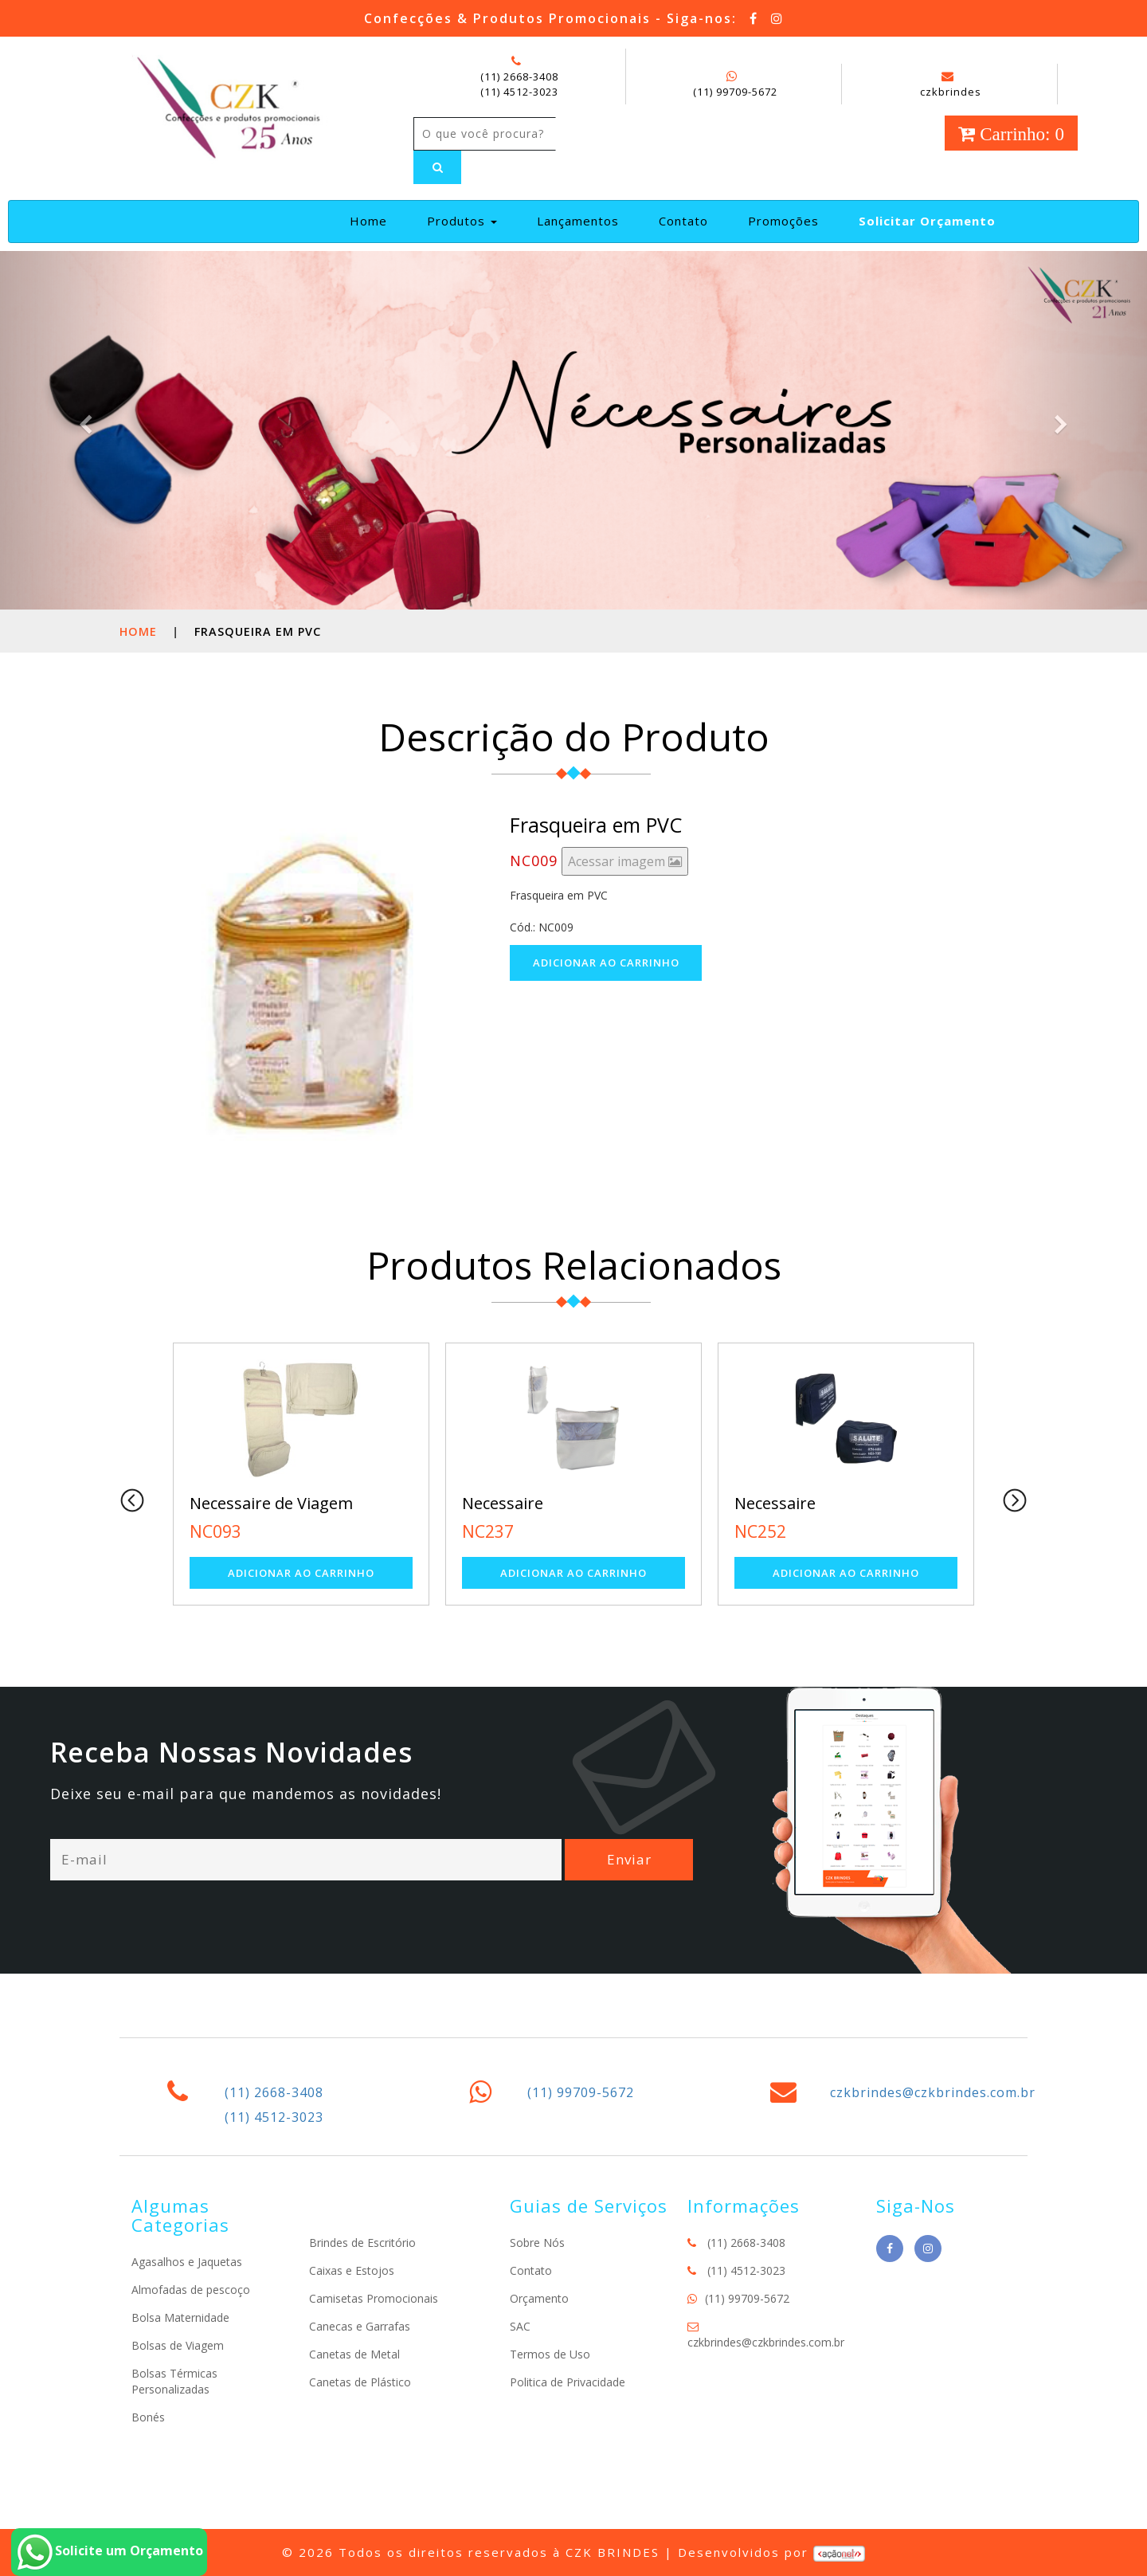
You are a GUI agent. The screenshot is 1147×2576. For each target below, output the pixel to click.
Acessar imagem (625, 861)
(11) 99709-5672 (735, 91)
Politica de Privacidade (567, 2382)
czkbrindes (950, 84)
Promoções (783, 221)
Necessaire (502, 1503)
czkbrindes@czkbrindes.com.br (932, 2092)
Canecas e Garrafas (359, 2326)
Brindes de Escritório (362, 2242)
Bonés (148, 2417)
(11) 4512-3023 (519, 91)
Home (375, 220)
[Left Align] (437, 167)
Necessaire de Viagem (271, 1503)
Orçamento (539, 2298)
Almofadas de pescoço (190, 2289)
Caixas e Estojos (351, 2270)
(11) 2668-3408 (519, 76)
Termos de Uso (550, 2354)
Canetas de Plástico (360, 2382)
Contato (683, 221)
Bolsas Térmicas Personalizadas (174, 2381)
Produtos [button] (462, 221)
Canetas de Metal (354, 2354)
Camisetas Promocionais (373, 2298)
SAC (520, 2326)
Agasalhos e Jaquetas (186, 2261)
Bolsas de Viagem (177, 2345)
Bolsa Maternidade (180, 2317)
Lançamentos (578, 221)
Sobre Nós (537, 2242)
